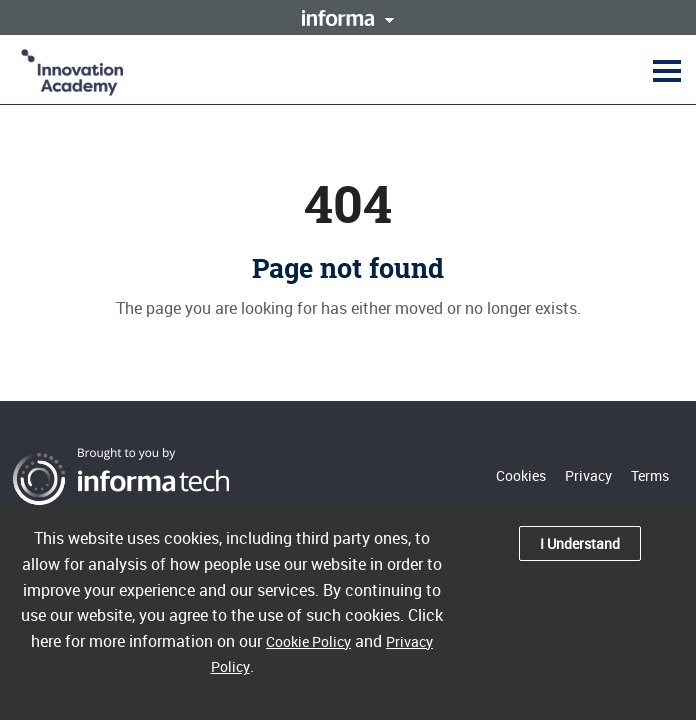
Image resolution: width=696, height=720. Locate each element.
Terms (650, 475)
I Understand (580, 543)
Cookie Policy (308, 641)
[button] (664, 70)
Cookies (521, 475)
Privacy (588, 475)
